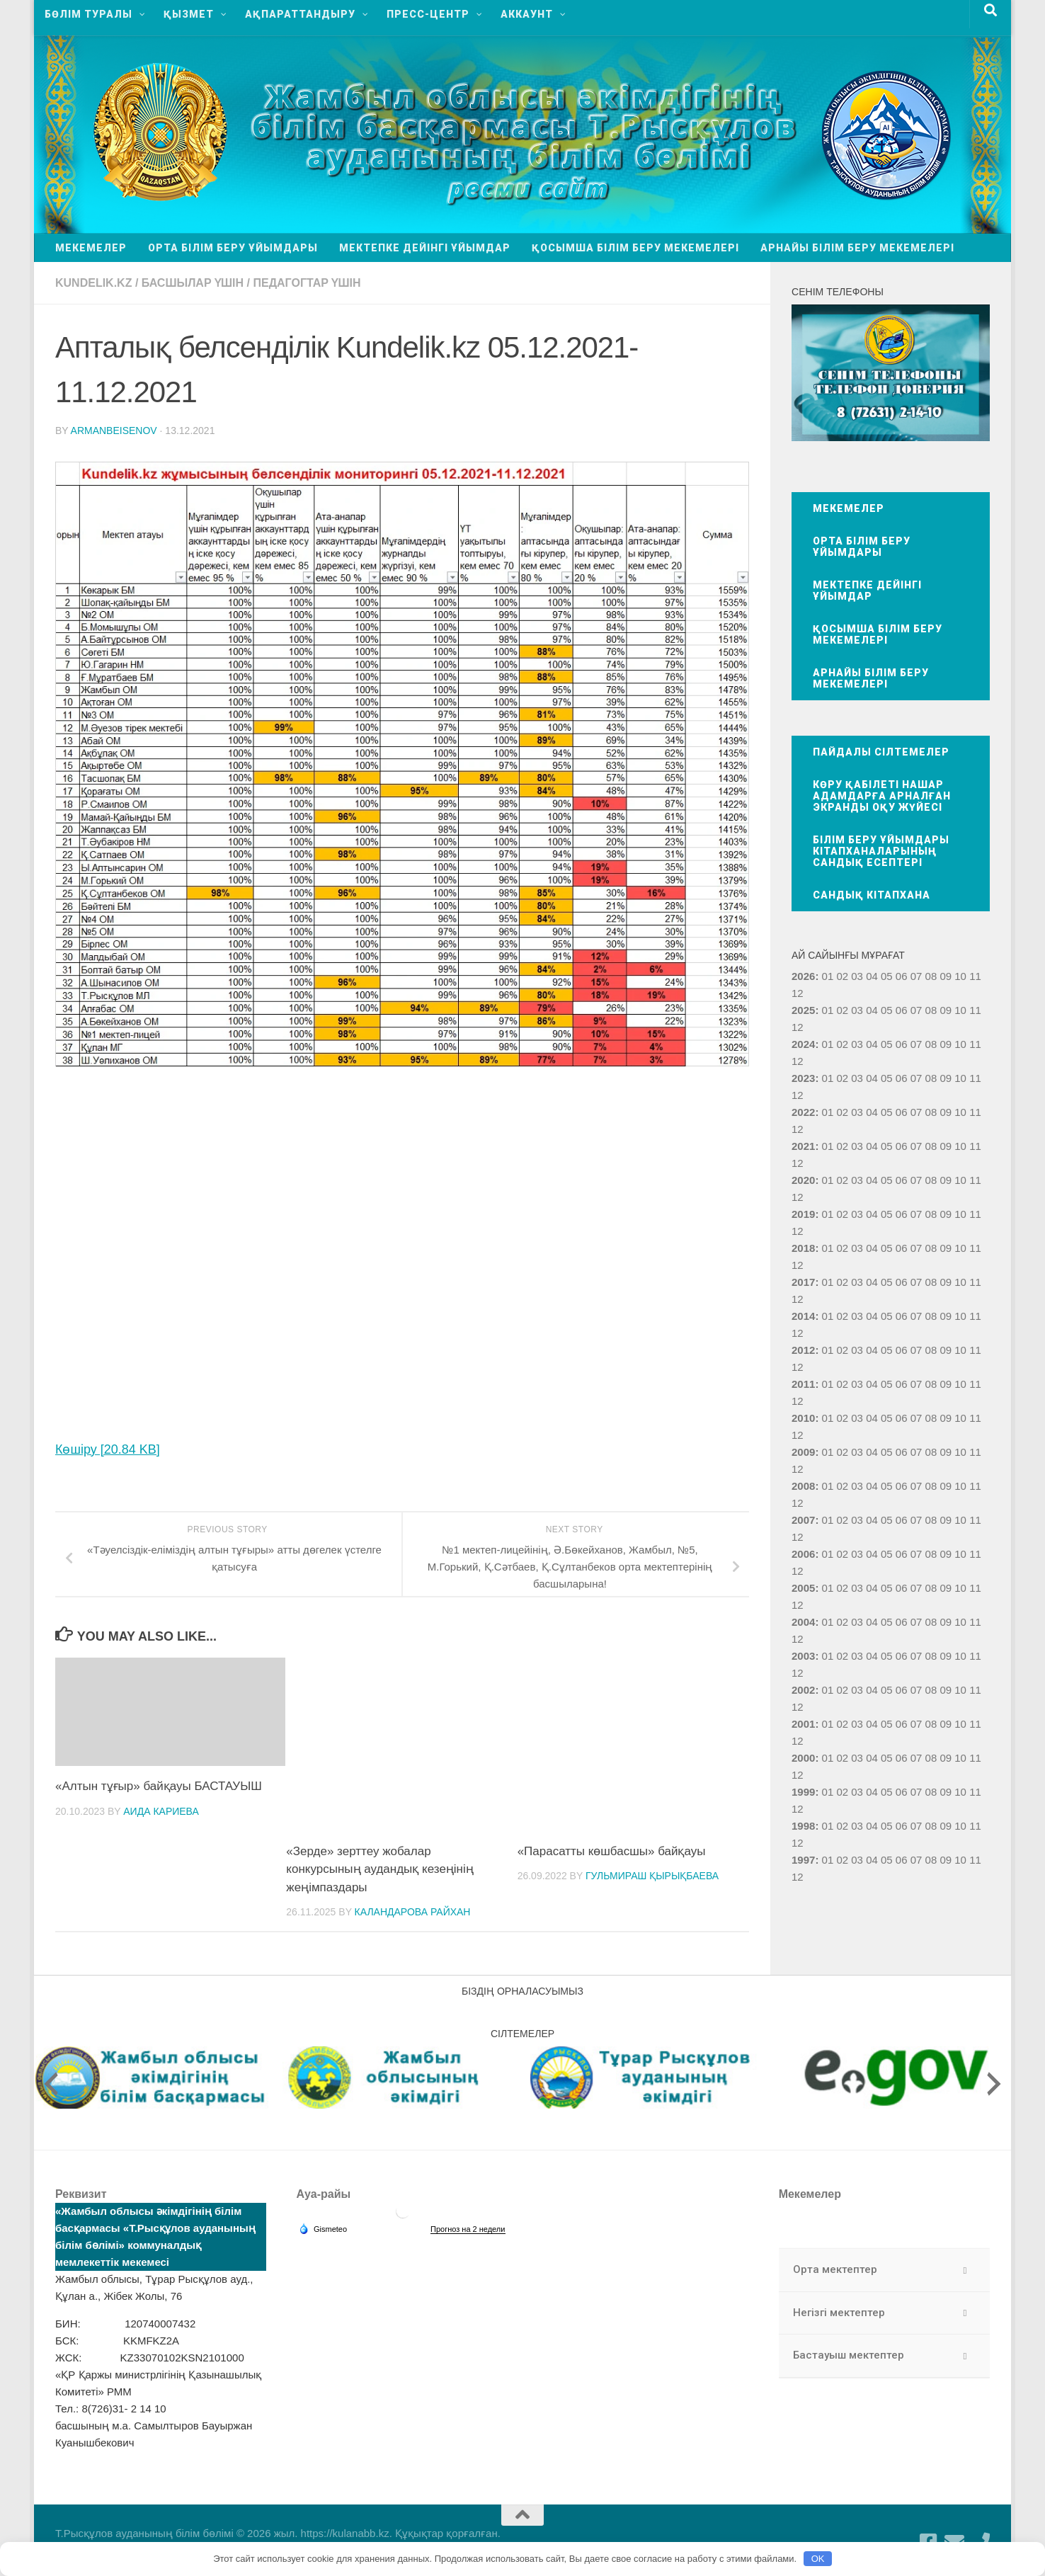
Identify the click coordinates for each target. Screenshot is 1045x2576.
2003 (803, 1656)
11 (975, 1010)
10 (960, 1010)
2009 (803, 1452)
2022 (803, 1112)
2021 (803, 1146)
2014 (803, 1316)
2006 (803, 1554)
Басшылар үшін (193, 283)
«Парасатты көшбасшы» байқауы (612, 1851)
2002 (803, 1690)
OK (818, 2558)
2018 (803, 1248)
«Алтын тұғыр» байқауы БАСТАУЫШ (158, 1786)
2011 (803, 1384)
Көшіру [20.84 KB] (107, 1449)
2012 (803, 1350)
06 (902, 1010)
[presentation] (51, 2084)
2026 (803, 976)
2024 (803, 1044)
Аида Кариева (161, 1811)
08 (931, 1010)
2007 (803, 1520)
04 (872, 976)
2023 (803, 1078)
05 (887, 976)
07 (916, 1010)
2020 (803, 1180)
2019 (803, 1214)
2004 (803, 1622)
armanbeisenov (114, 430)
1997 (803, 1860)
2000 (803, 1758)
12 (798, 1027)
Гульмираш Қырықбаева (652, 1875)
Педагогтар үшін (306, 283)
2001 (803, 1724)
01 (828, 976)
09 (946, 1010)
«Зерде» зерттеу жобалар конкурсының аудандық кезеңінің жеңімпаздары (379, 1869)
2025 (803, 1010)
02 (842, 976)
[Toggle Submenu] (965, 2270)
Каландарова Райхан (413, 1911)
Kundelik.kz (93, 283)
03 (857, 976)
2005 (803, 1588)
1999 (803, 1792)
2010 (803, 1418)
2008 (803, 1486)
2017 (803, 1282)
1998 (803, 1826)
